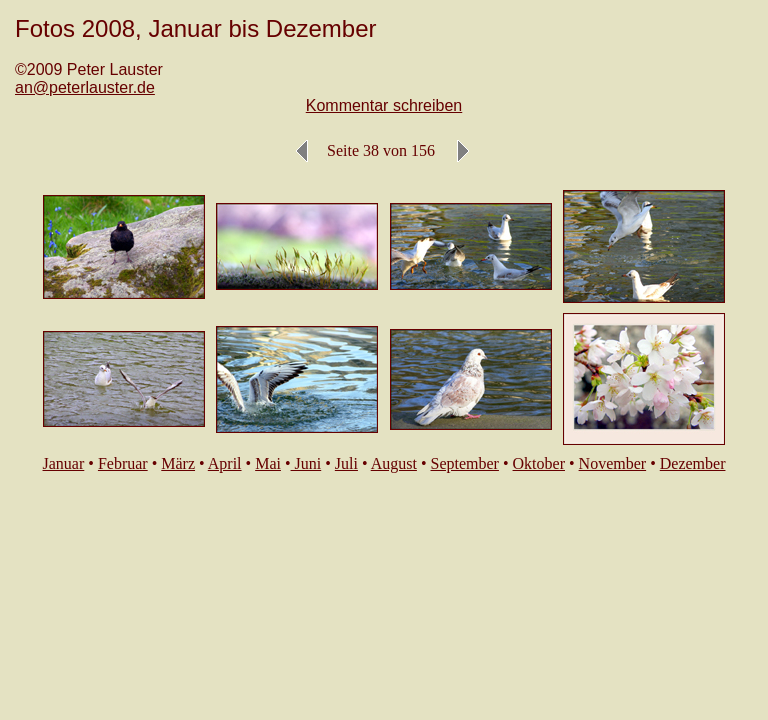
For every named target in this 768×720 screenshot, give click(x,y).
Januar (64, 463)
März (178, 463)
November (613, 463)
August (394, 463)
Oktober (539, 463)
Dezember (693, 463)
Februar (123, 463)
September (465, 463)
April (225, 463)
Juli (346, 463)
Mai (268, 463)
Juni (306, 463)
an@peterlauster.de (85, 87)
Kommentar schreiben (384, 105)
